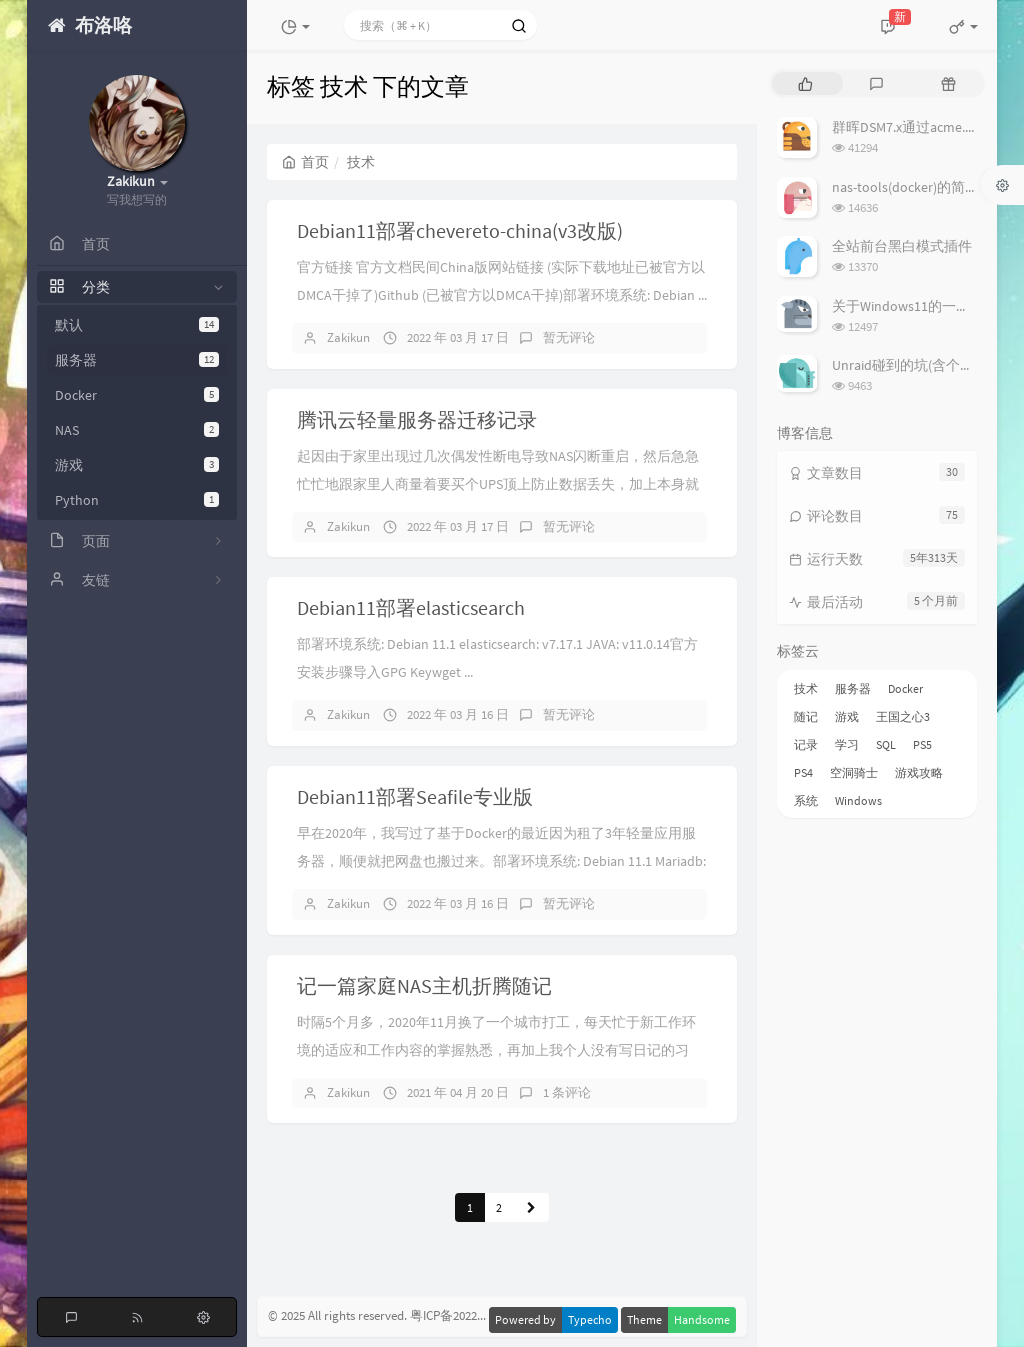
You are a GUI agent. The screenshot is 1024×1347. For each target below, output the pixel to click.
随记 (806, 716)
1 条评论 (567, 1092)
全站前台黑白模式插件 (902, 246)
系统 (806, 800)
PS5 (922, 744)
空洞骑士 (854, 772)
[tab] (805, 83)
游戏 (137, 465)
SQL (886, 744)
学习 (847, 744)
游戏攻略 (919, 772)
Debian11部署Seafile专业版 (415, 796)
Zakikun (348, 337)
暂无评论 (569, 337)
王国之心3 (903, 716)
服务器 (137, 360)
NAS (137, 430)
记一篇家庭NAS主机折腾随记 (424, 985)
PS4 (803, 772)
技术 (806, 688)
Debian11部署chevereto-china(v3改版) (460, 230)
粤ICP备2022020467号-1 (473, 1316)
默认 (137, 325)
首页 (305, 162)
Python (137, 500)
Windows (858, 800)
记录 (806, 744)
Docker (137, 395)
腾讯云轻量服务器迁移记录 (417, 419)
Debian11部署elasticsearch (411, 607)
